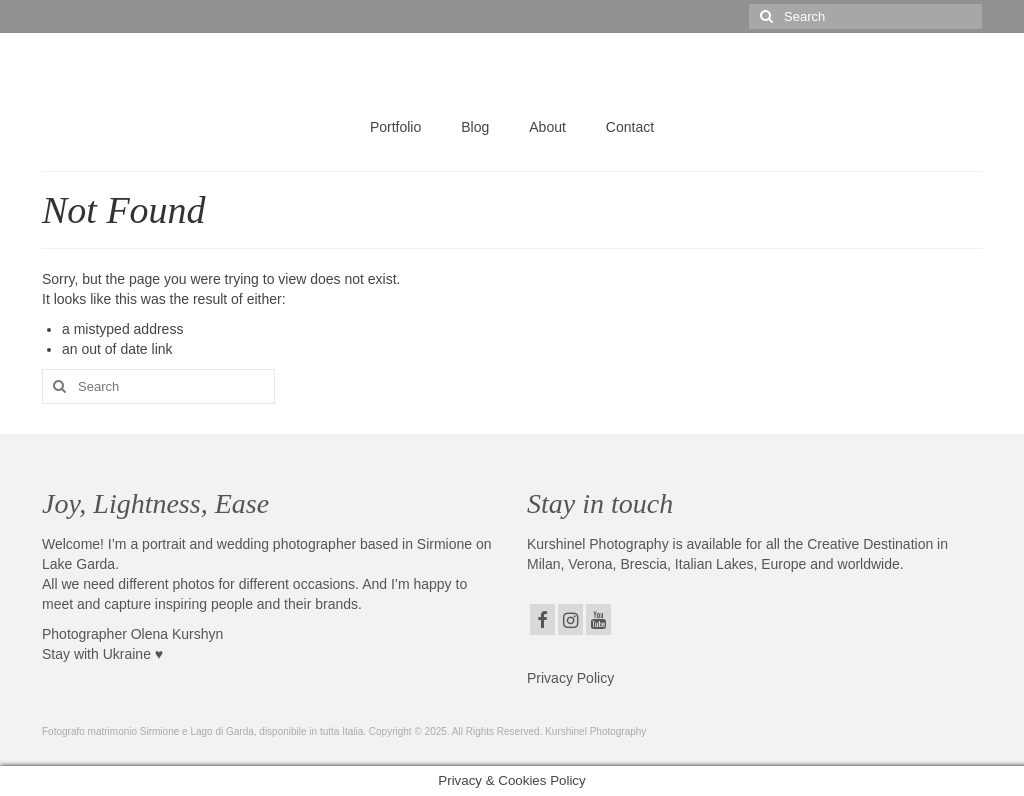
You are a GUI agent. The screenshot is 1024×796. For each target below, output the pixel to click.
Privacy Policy (570, 678)
